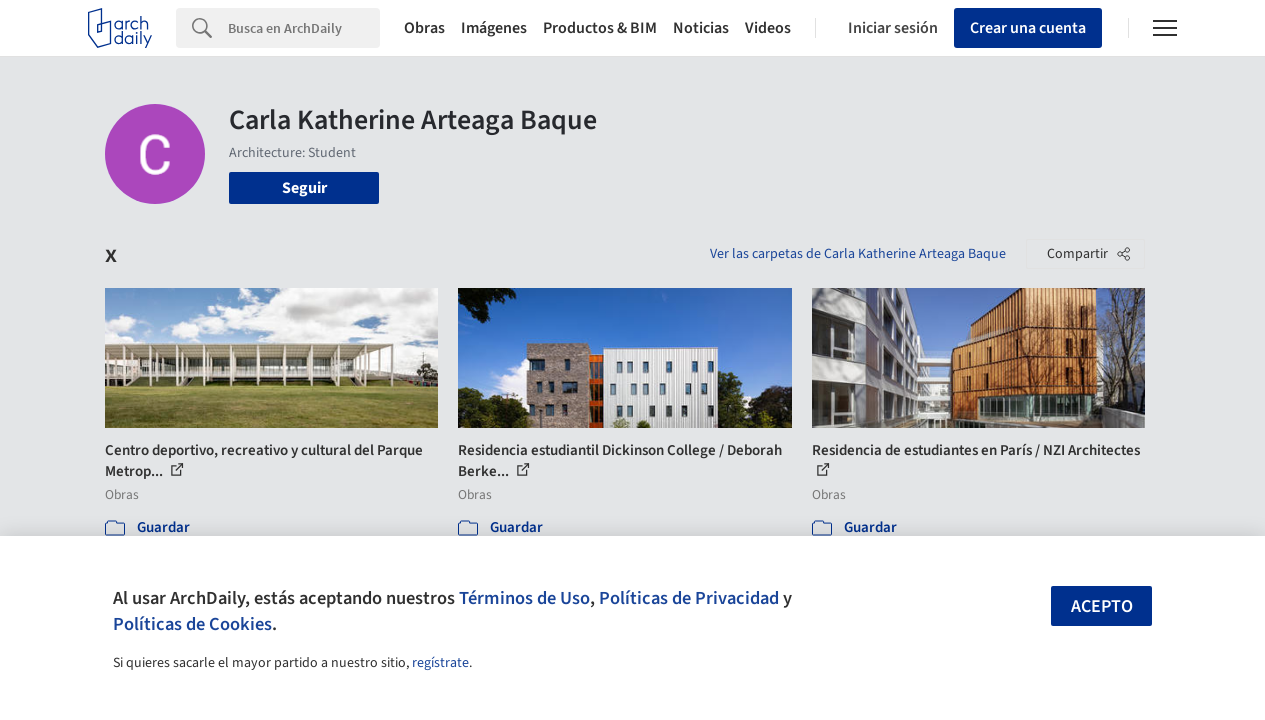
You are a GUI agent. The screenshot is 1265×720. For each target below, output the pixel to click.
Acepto (1102, 606)
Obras (424, 28)
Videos (768, 28)
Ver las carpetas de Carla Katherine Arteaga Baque (858, 254)
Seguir (304, 188)
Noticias (701, 28)
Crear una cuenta (1028, 28)
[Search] (304, 28)
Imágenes (494, 28)
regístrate (440, 663)
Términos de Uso (524, 598)
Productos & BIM (600, 28)
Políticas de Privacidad (689, 598)
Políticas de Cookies (192, 624)
